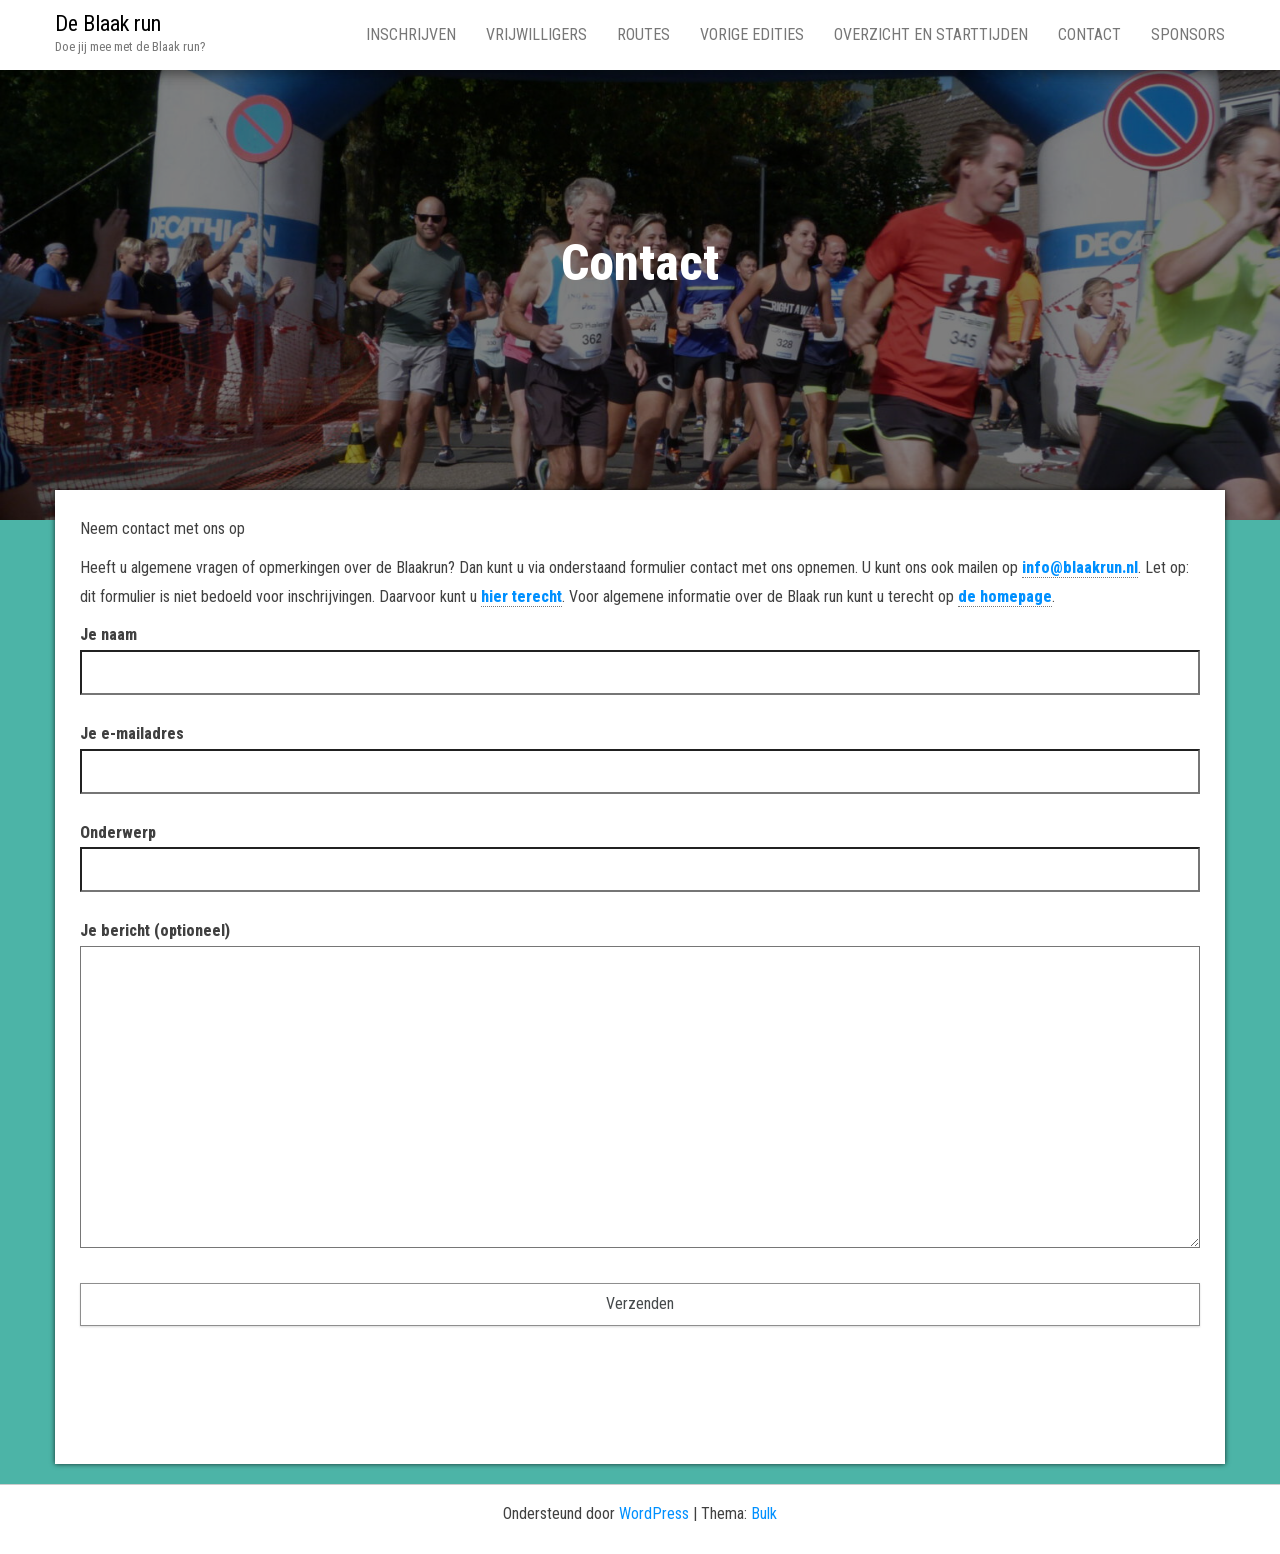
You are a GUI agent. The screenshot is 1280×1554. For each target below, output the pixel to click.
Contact (1089, 34)
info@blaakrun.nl (1080, 567)
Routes (643, 34)
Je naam (640, 653)
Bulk (764, 1513)
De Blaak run (108, 23)
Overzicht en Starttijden (931, 34)
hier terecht (521, 596)
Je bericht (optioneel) (640, 1091)
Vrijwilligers (536, 34)
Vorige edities (752, 34)
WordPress (654, 1513)
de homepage (1005, 596)
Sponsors (1188, 34)
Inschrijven (411, 34)
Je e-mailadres (640, 752)
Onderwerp (640, 851)
